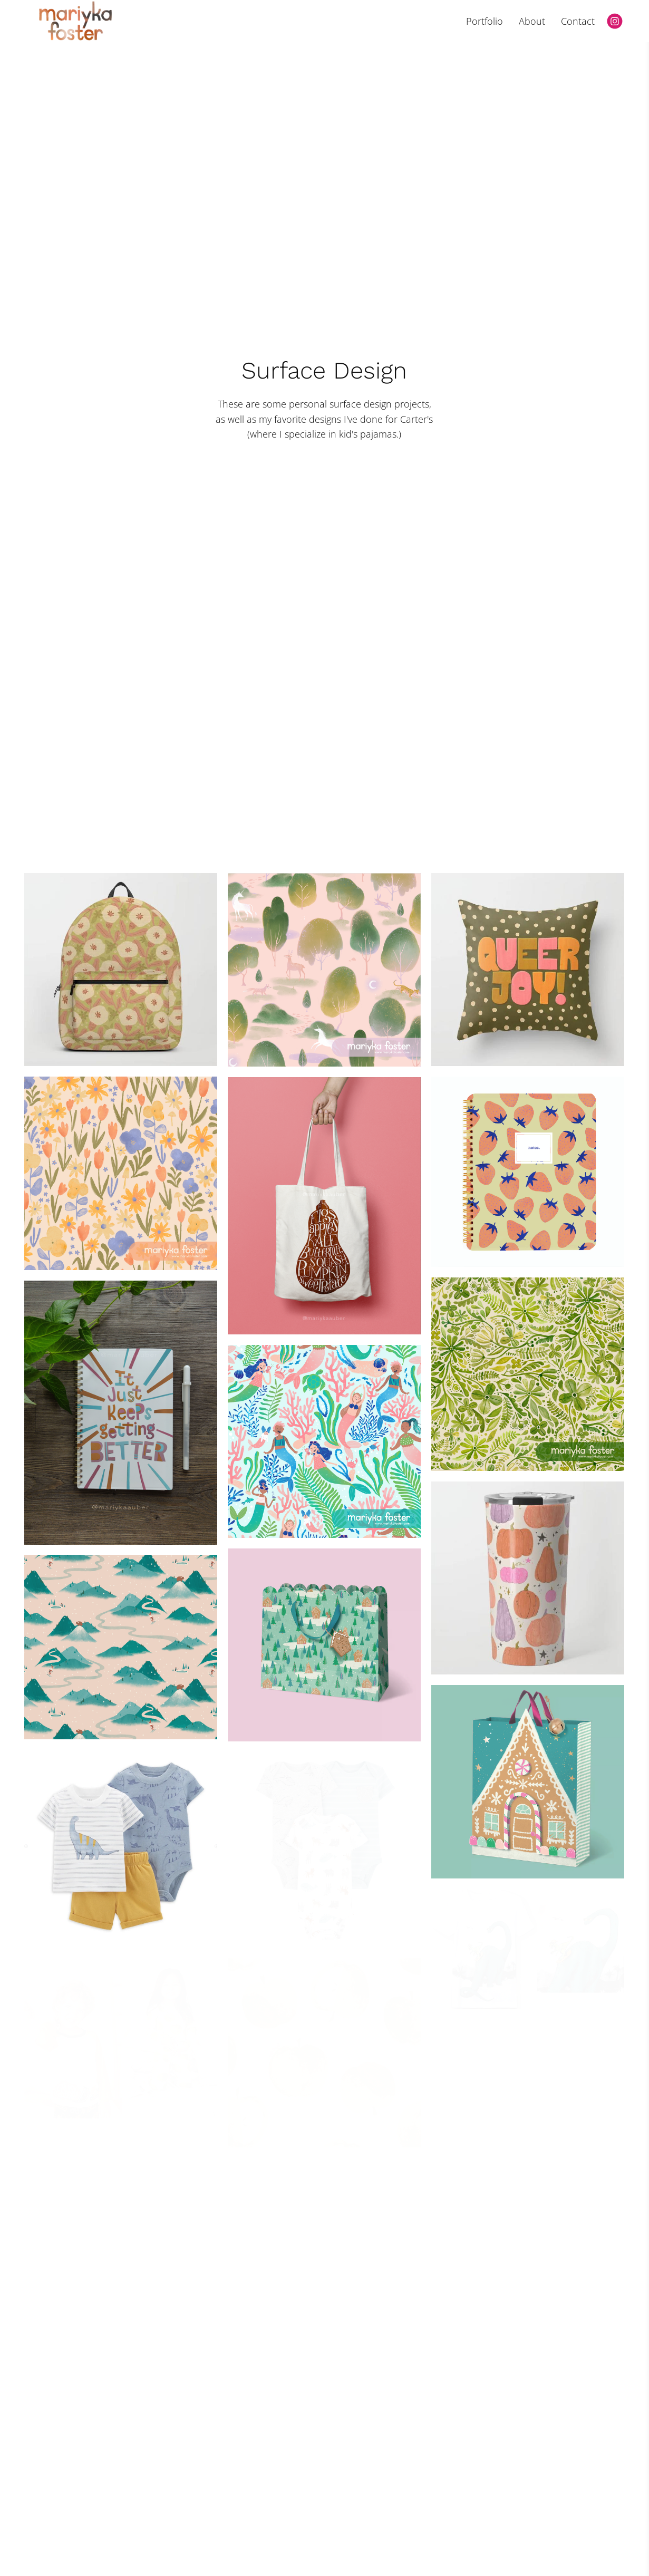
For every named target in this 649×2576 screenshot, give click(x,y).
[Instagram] (615, 21)
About (532, 21)
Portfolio (484, 21)
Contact (578, 21)
